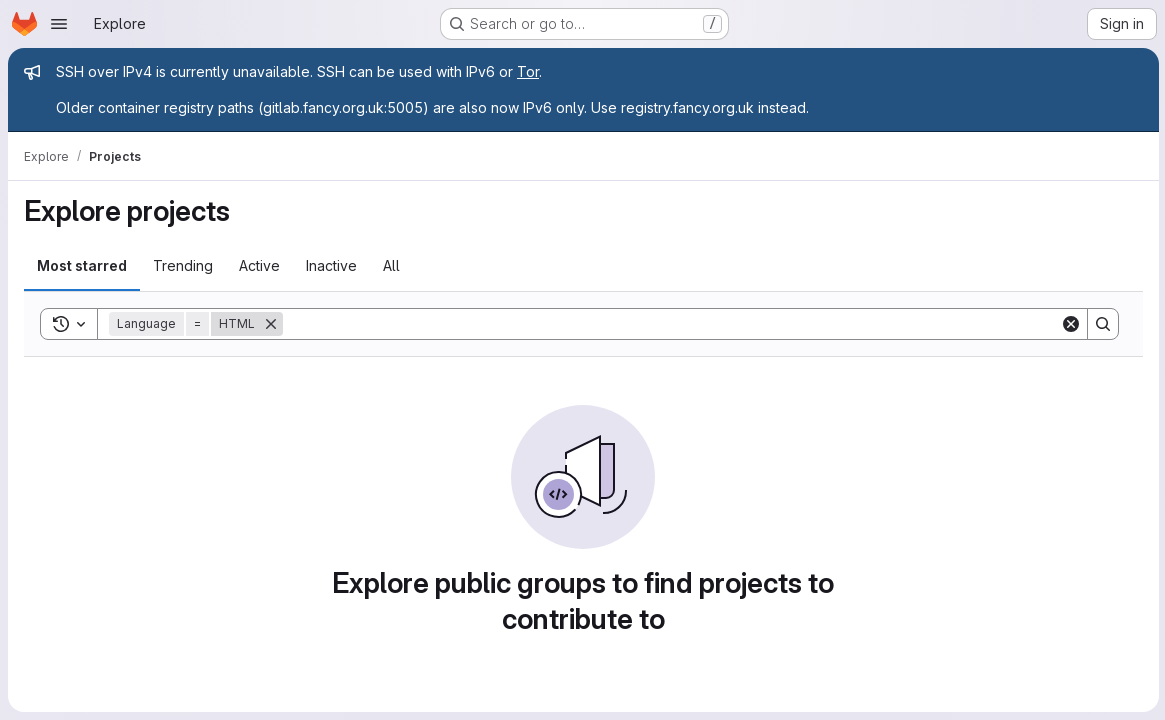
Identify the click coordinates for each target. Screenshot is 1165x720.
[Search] (670, 324)
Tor (528, 71)
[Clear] (1069, 324)
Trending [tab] (183, 265)
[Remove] (271, 324)
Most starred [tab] (82, 265)
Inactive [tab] (331, 265)
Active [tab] (259, 265)
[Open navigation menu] (59, 24)
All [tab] (391, 265)
